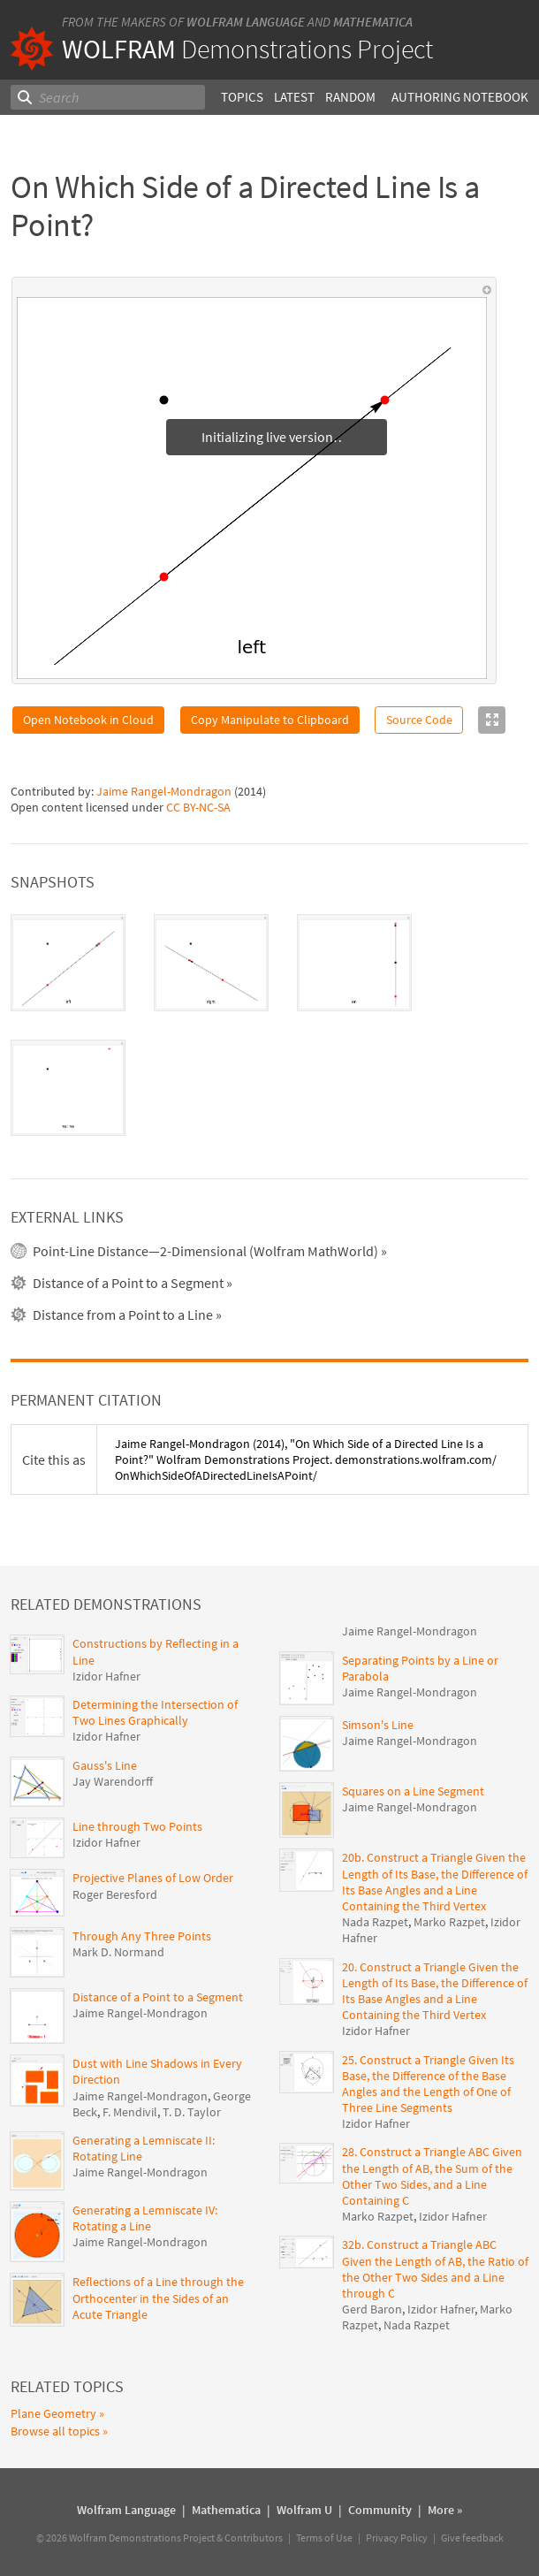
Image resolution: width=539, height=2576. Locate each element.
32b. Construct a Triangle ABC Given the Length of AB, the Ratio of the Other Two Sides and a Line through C (435, 2269)
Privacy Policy (397, 2537)
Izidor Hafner (106, 1676)
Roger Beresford (114, 1894)
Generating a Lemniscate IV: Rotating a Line (144, 2218)
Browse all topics (55, 2431)
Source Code (419, 720)
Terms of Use (324, 2537)
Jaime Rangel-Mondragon (164, 791)
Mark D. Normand (118, 1952)
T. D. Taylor (192, 2112)
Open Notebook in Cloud (88, 720)
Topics (242, 96)
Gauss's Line (104, 1765)
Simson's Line (378, 1725)
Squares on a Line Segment (413, 1791)
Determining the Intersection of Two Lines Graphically (155, 1712)
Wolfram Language (245, 21)
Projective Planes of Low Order (152, 1878)
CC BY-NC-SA (198, 807)
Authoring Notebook (459, 96)
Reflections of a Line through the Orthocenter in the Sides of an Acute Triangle (158, 2297)
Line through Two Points (137, 1826)
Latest (294, 96)
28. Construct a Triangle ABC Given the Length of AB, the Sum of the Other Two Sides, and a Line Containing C (432, 2176)
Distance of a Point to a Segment (157, 1997)
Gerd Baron (372, 2309)
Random (350, 96)
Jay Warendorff (112, 1781)
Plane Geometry (53, 2413)
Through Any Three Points (141, 1936)
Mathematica (373, 21)
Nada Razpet (375, 1922)
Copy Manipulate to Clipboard (270, 720)
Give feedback (472, 2537)
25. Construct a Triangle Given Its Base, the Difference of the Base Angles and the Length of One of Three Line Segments (428, 2084)
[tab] (68, 962)
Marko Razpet (449, 1922)
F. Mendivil (129, 2112)
